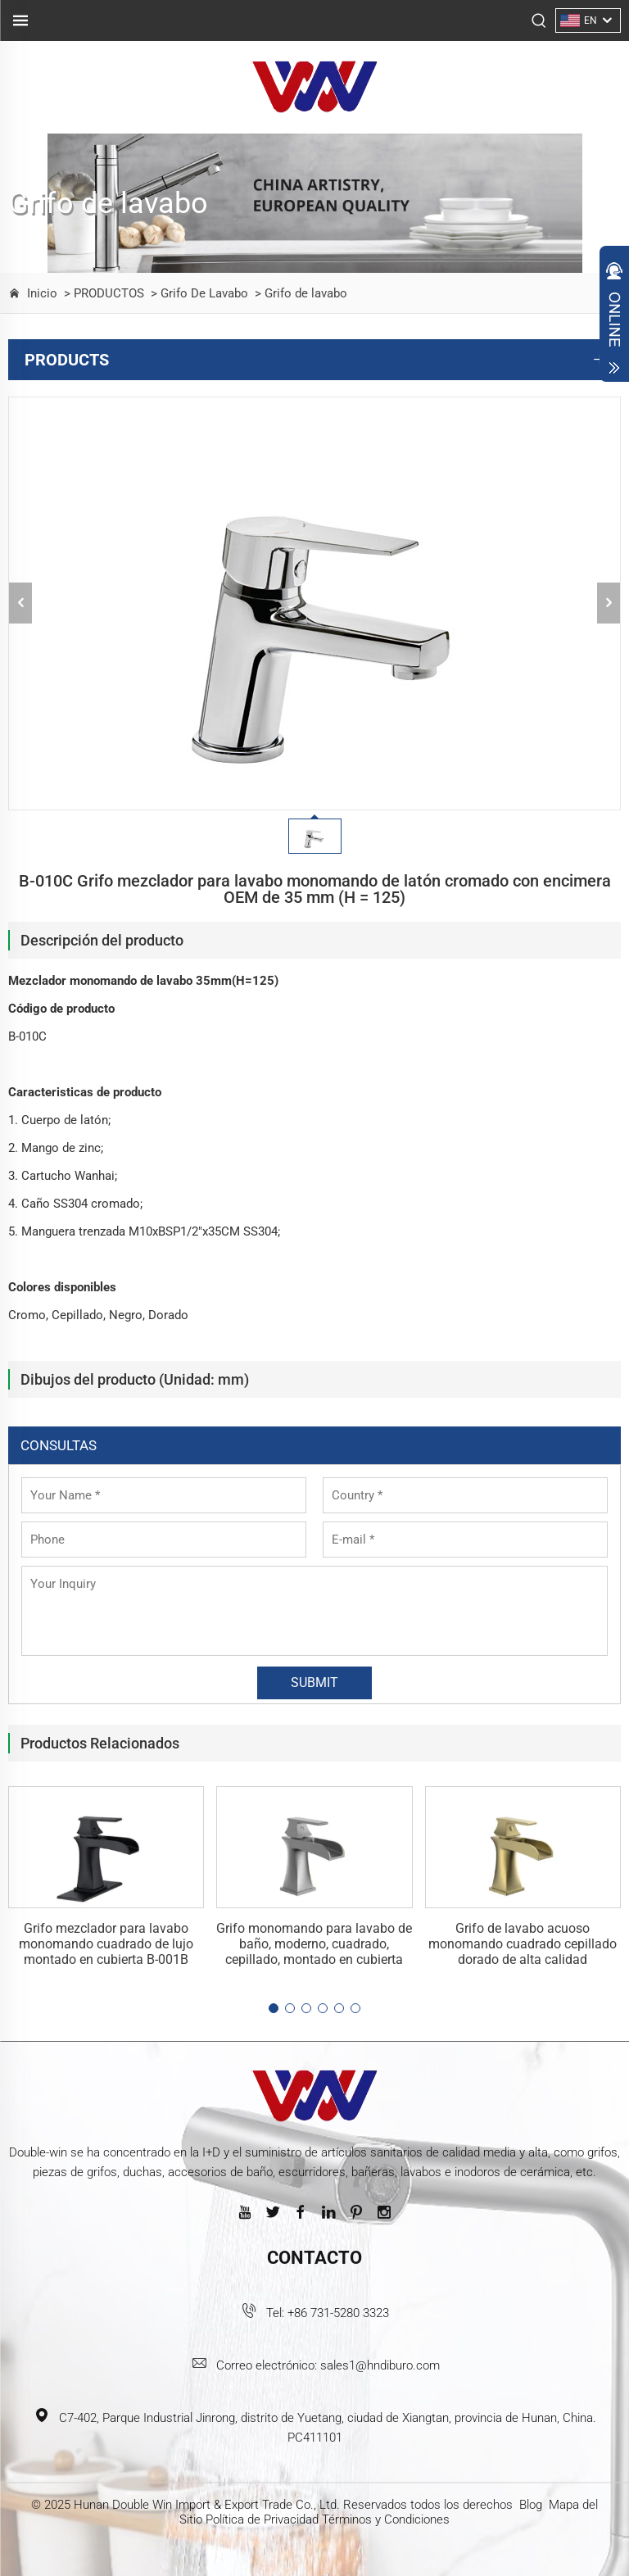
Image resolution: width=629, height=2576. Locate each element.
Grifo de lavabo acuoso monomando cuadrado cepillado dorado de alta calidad (522, 1944)
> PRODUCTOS (102, 293)
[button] (273, 2008)
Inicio (42, 293)
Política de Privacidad (262, 2519)
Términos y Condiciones (386, 2519)
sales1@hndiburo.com (380, 2365)
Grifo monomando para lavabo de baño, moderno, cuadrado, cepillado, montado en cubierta (314, 1944)
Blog (530, 2504)
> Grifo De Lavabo (197, 293)
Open (614, 318)
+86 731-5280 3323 (338, 2313)
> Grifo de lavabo (299, 293)
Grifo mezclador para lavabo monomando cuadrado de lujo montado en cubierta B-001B (106, 1944)
